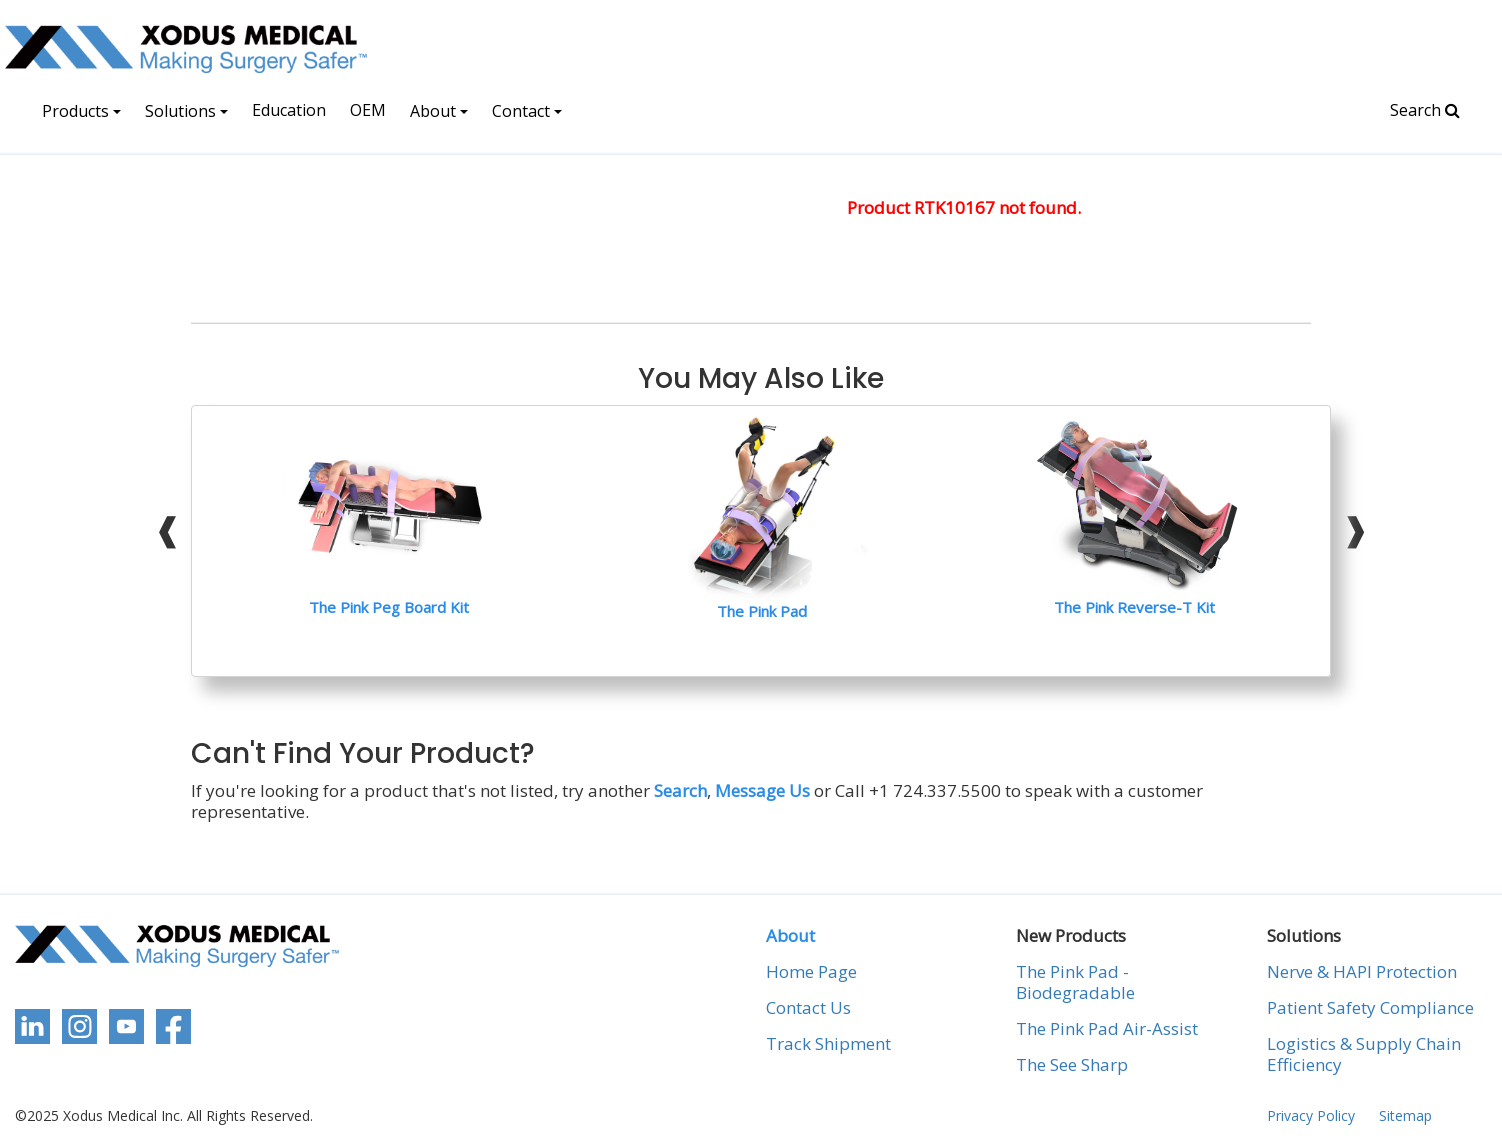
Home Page (811, 972)
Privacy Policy (1311, 1115)
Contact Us (808, 1008)
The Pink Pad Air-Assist (1107, 1029)
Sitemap (1405, 1115)
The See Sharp (1072, 1065)
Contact (527, 111)
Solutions (186, 111)
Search (1425, 110)
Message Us (762, 790)
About (439, 111)
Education (289, 110)
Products (81, 111)
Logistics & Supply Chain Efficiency (1364, 1054)
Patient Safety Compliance (1370, 1008)
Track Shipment (828, 1044)
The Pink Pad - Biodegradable (1075, 982)
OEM (368, 110)
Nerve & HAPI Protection (1362, 972)
